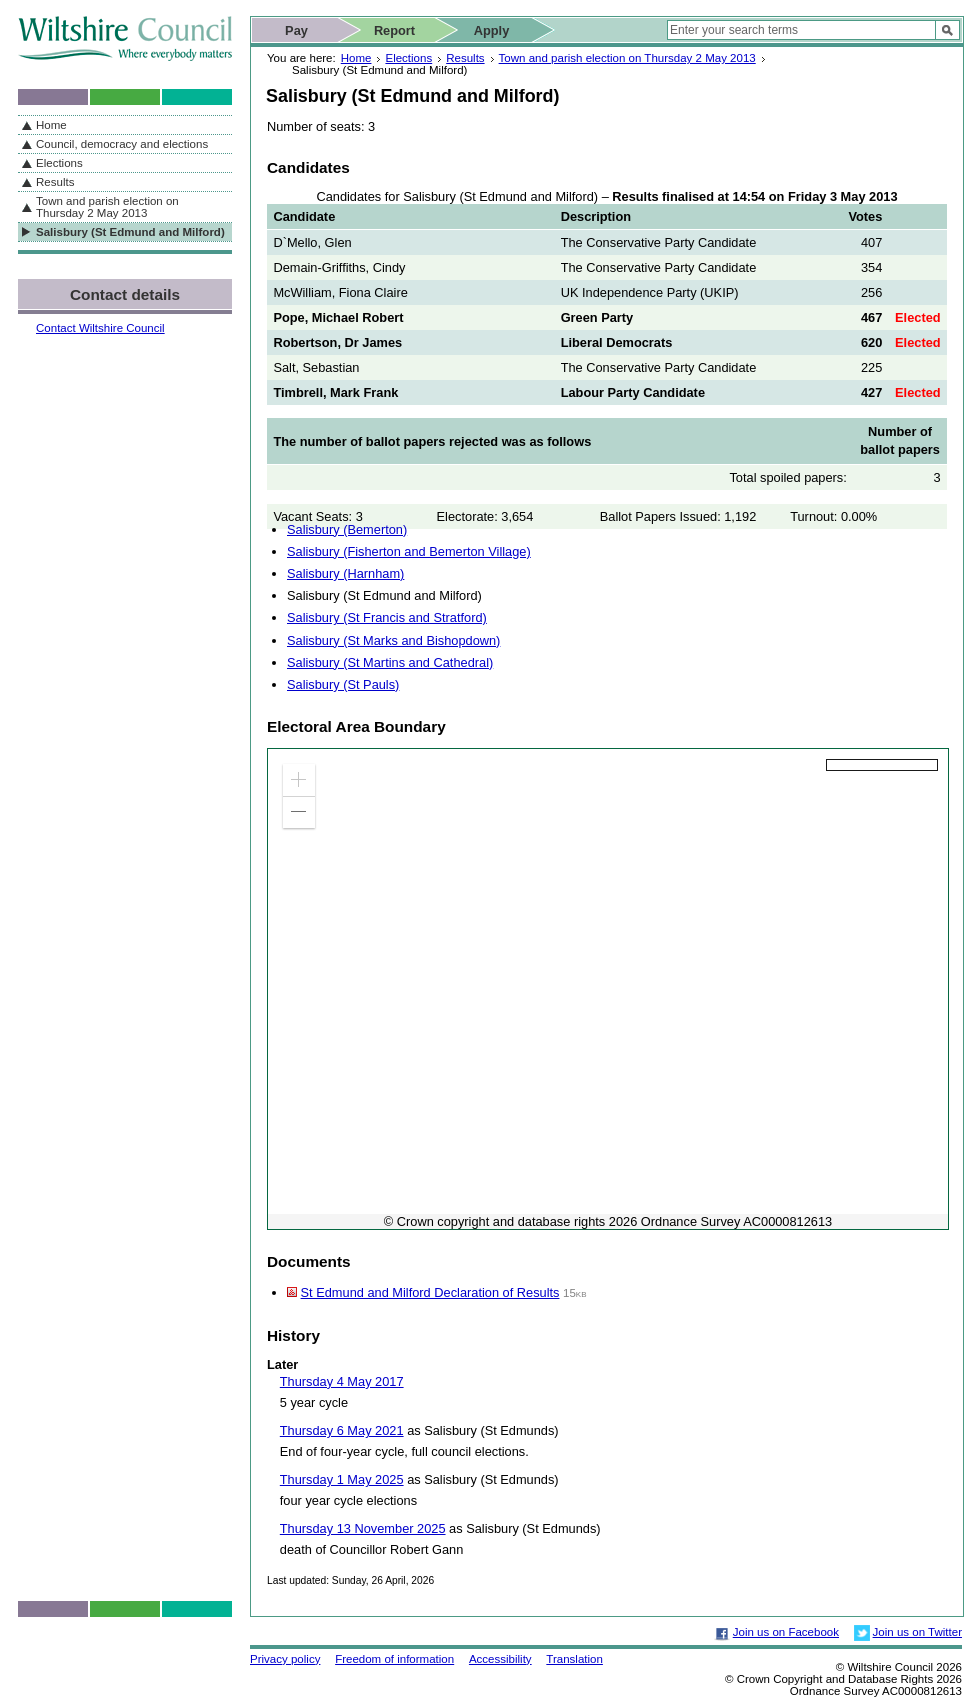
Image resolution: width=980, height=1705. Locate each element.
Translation (574, 1659)
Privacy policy (285, 1659)
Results (465, 58)
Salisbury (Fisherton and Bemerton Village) (409, 551)
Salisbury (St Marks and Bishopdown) (393, 640)
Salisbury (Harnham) (345, 573)
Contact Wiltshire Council (100, 328)
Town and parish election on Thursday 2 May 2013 (627, 58)
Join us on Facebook (786, 1632)
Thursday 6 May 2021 (342, 1430)
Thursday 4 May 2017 (342, 1381)
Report (394, 30)
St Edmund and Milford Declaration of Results (430, 1292)
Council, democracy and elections (122, 144)
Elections (408, 58)
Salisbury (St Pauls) (343, 684)
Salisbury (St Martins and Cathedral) (390, 662)
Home (356, 58)
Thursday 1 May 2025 (342, 1479)
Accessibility (500, 1659)
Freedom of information (394, 1659)
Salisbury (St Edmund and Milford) (130, 232)
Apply (492, 30)
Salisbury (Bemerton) (347, 529)
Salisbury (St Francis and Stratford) (387, 617)
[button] (299, 780)
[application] (608, 989)
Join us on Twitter (917, 1632)
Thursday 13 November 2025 (363, 1528)
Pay (296, 30)
